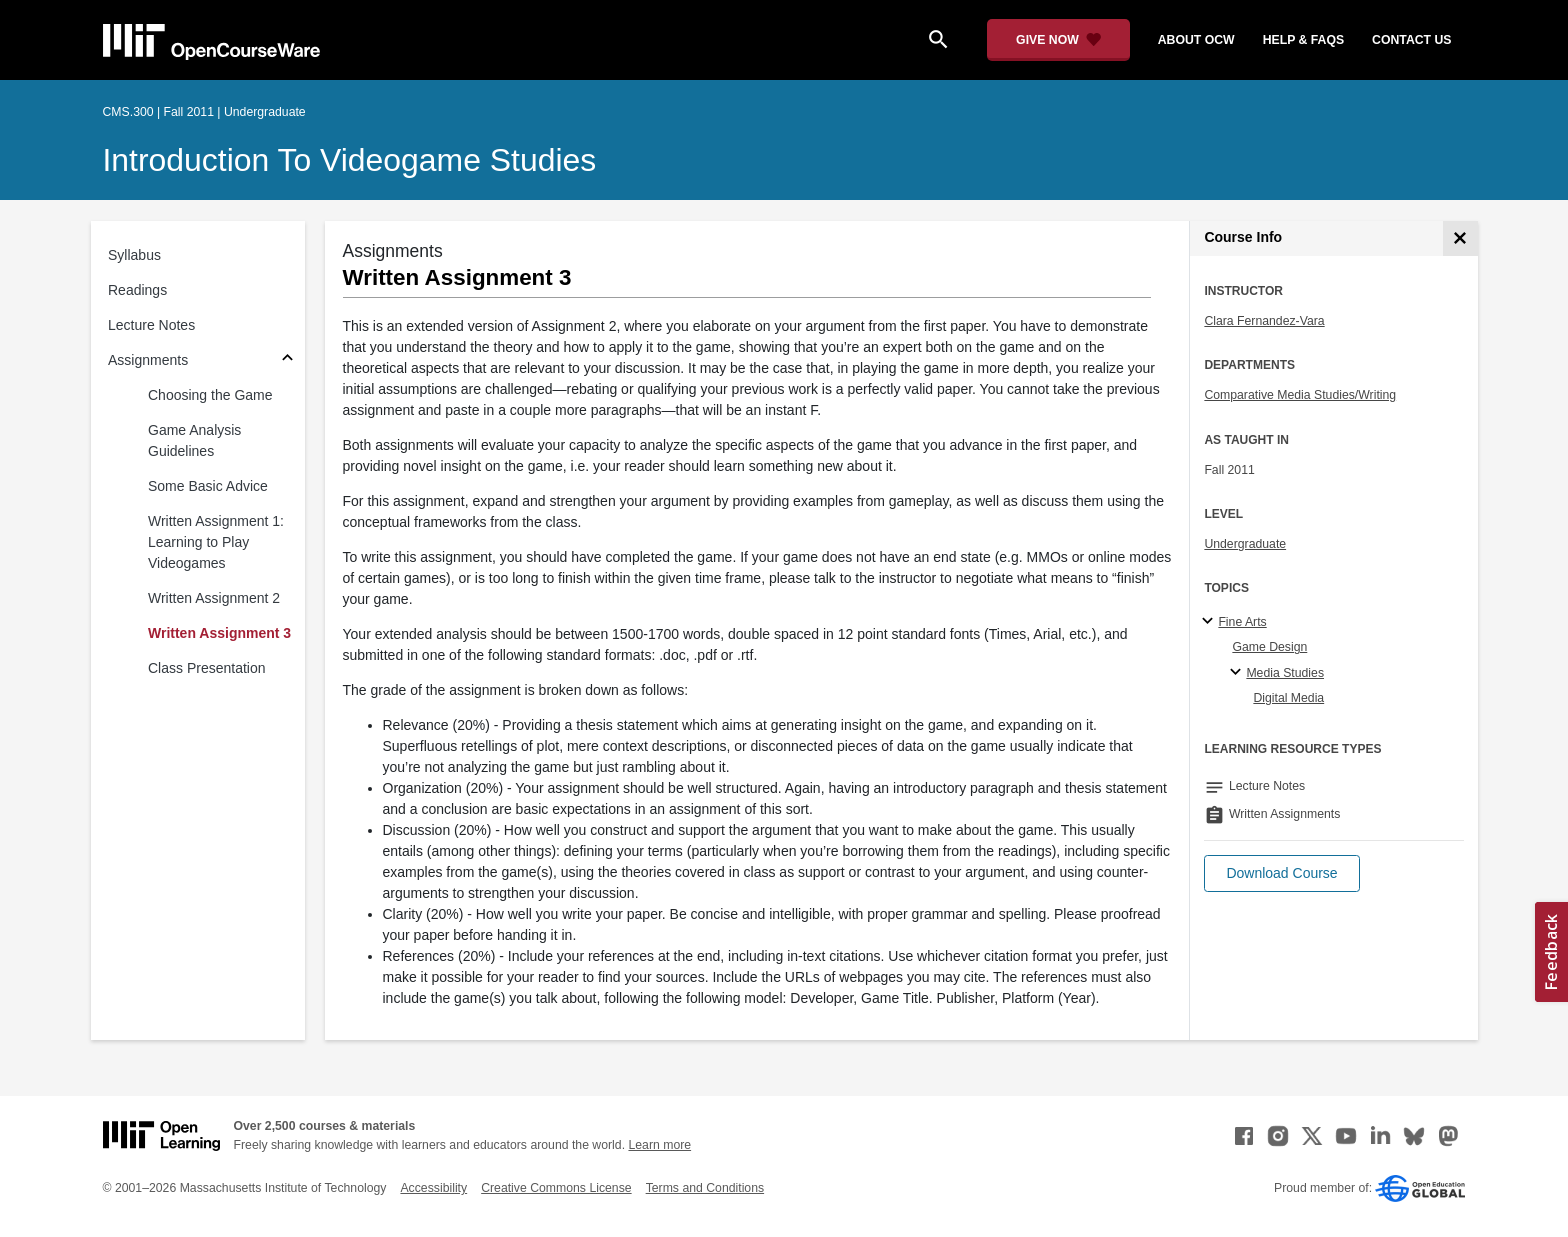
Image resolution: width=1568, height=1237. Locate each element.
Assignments (148, 360)
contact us (1411, 40)
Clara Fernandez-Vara (1264, 321)
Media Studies (1285, 673)
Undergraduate (1245, 544)
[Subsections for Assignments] (287, 360)
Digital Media (1288, 698)
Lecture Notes (151, 325)
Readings (137, 290)
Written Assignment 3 (219, 633)
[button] (1281, 873)
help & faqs (1303, 40)
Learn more (659, 1145)
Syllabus (134, 255)
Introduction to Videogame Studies (350, 160)
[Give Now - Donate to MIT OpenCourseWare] (1058, 40)
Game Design (1269, 647)
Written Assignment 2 (214, 598)
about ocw (1196, 40)
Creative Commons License (556, 1188)
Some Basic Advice (208, 486)
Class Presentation (207, 668)
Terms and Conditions (705, 1188)
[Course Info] (1460, 238)
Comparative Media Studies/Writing (1300, 395)
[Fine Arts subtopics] (1210, 622)
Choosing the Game (210, 395)
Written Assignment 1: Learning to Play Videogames (216, 542)
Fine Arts (1242, 622)
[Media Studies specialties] (1238, 673)
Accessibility (433, 1188)
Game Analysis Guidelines (194, 440)
